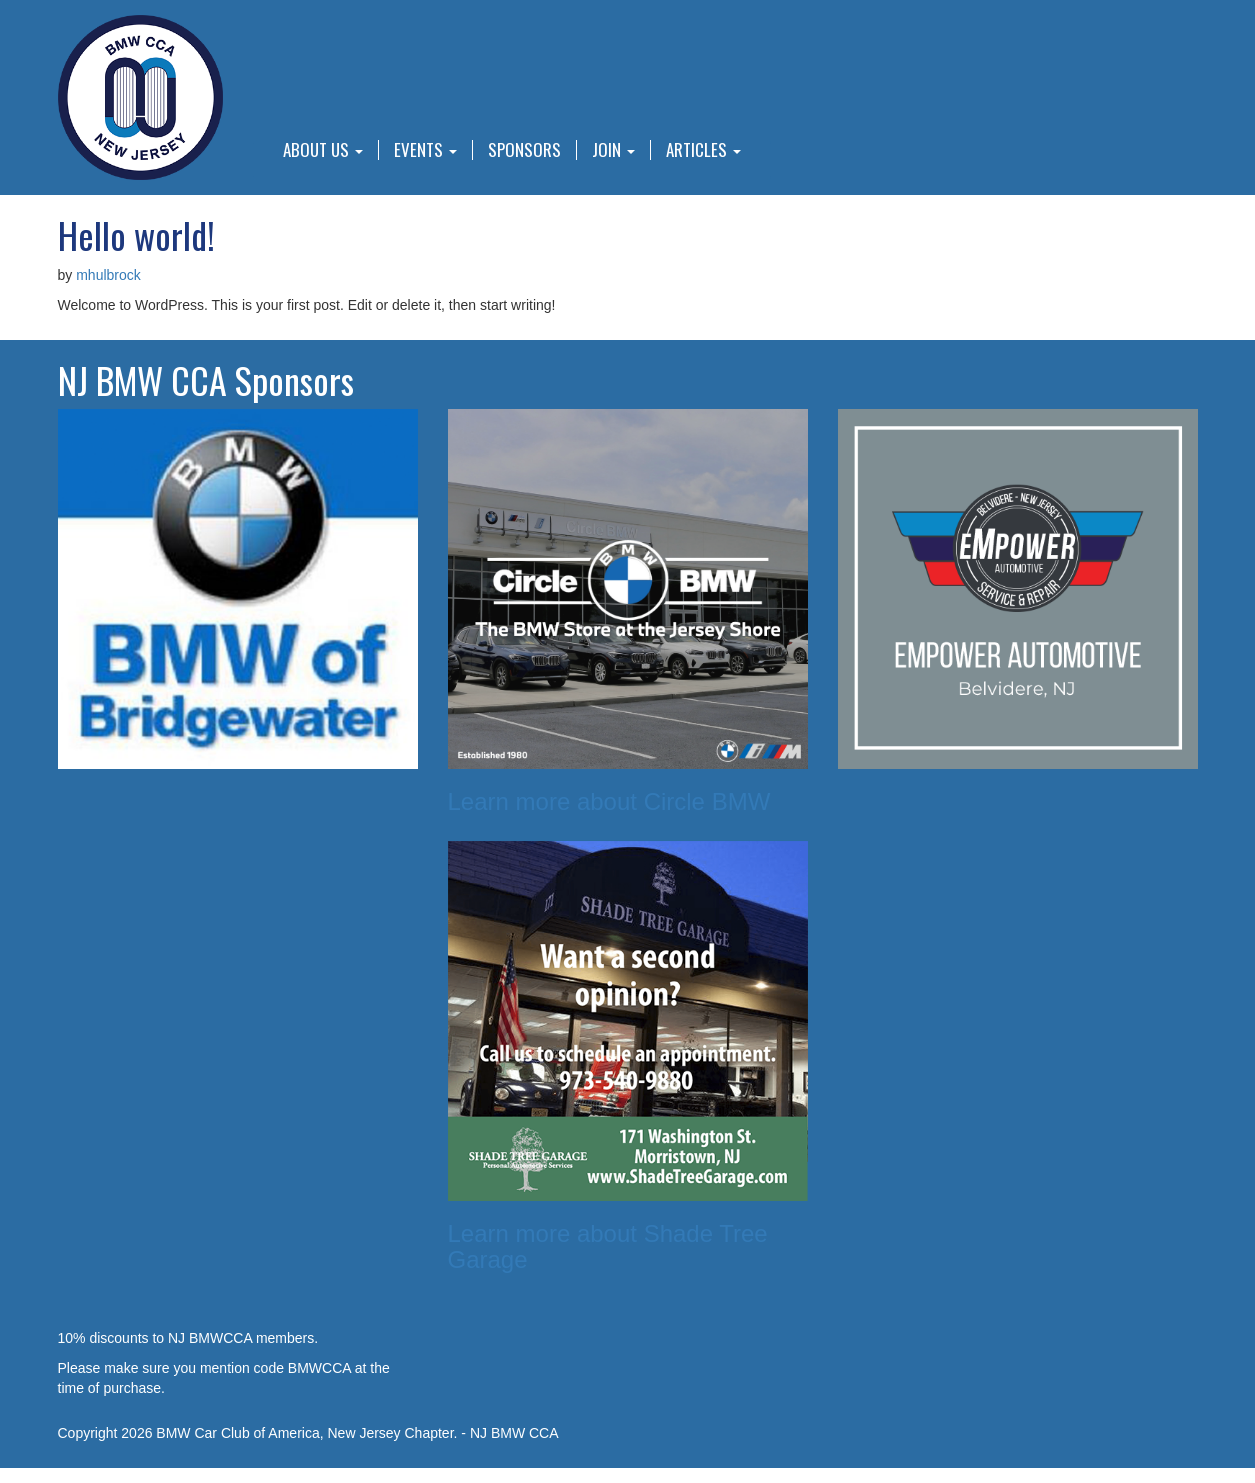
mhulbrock (108, 275)
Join (613, 150)
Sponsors (524, 150)
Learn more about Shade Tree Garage (608, 1246)
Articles (703, 150)
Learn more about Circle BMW (609, 801)
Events (425, 150)
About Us (323, 150)
